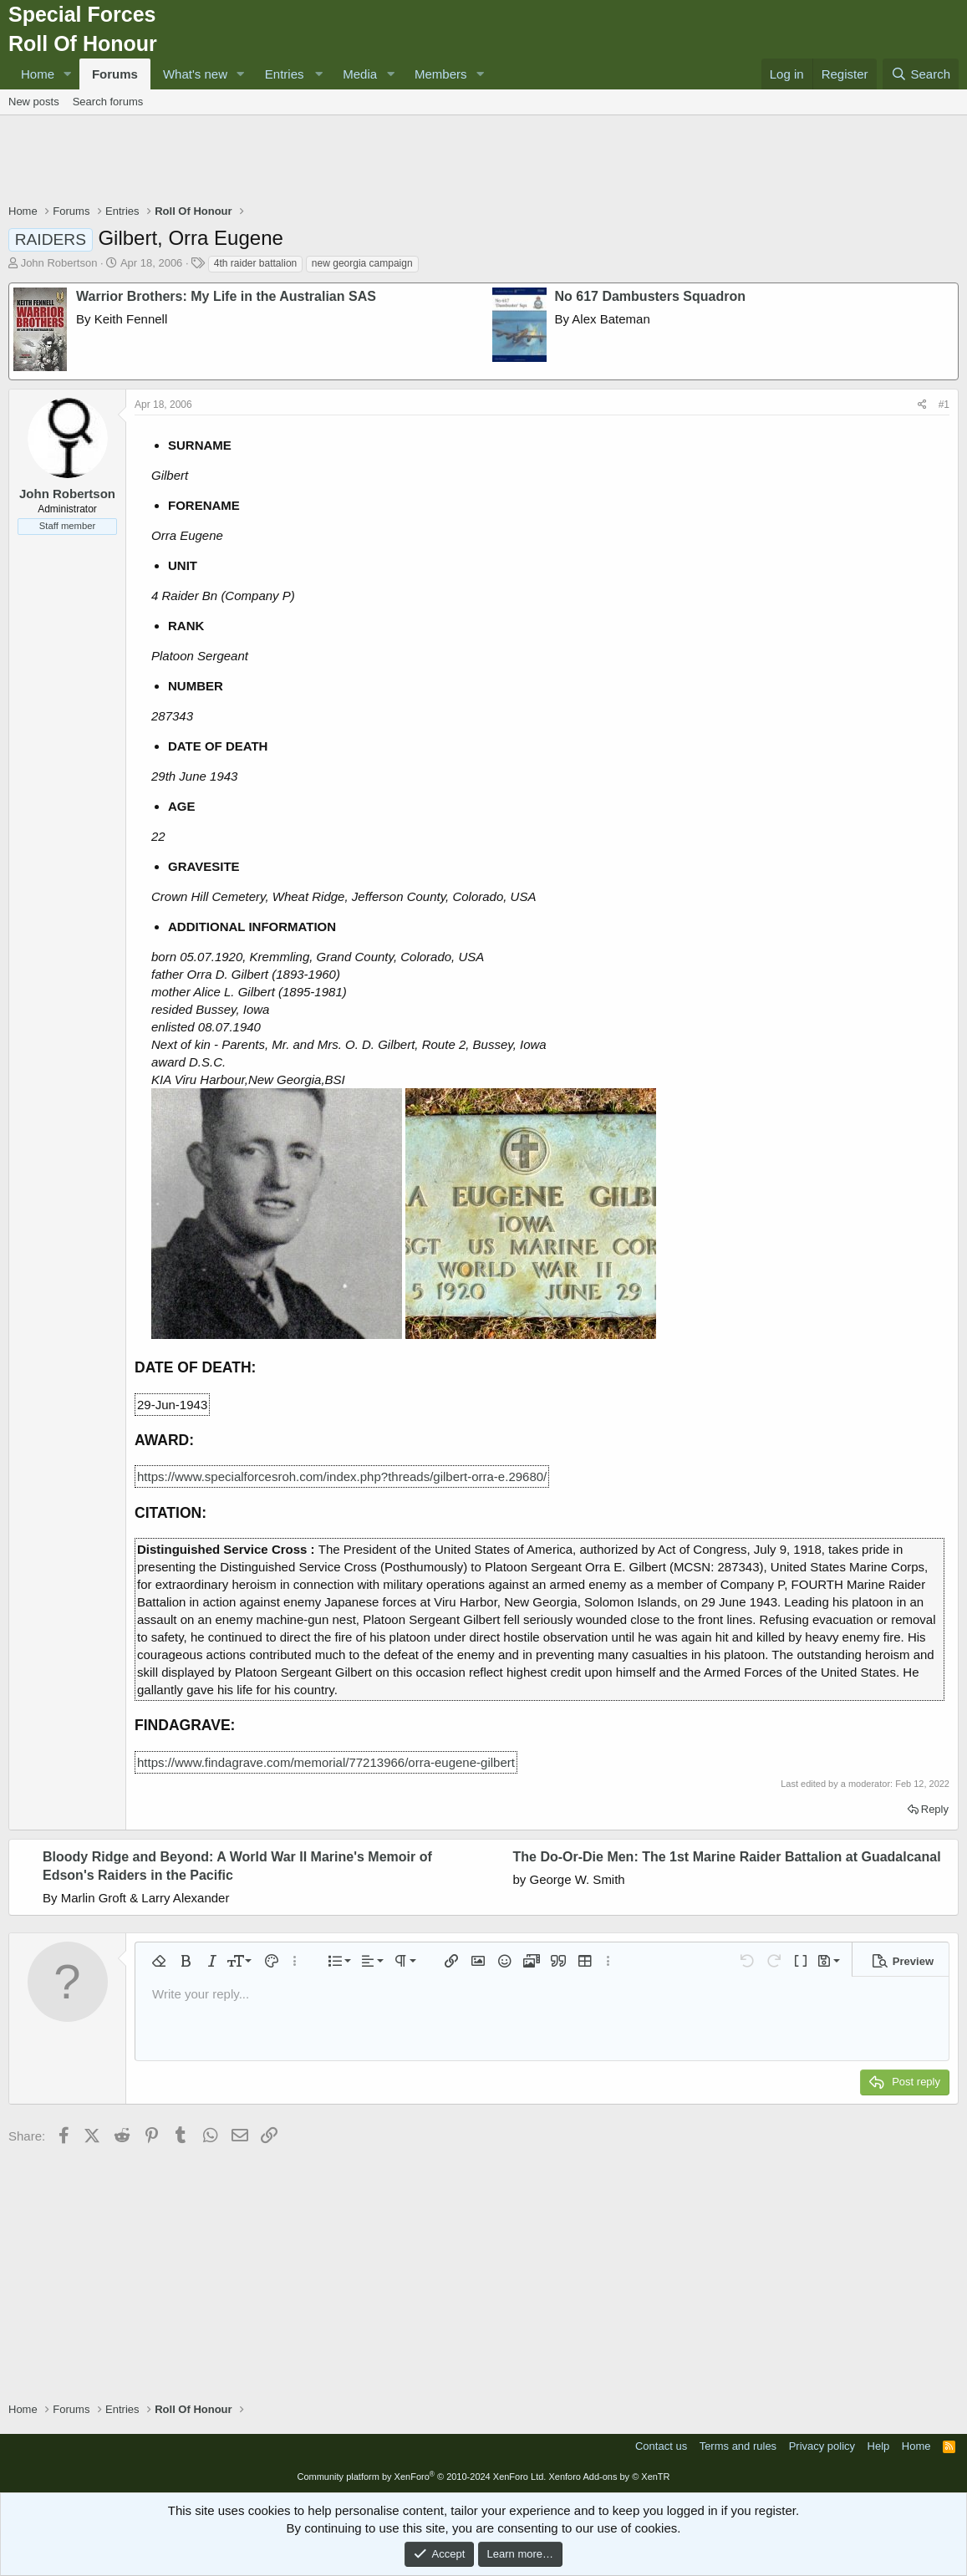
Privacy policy (822, 2446)
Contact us (661, 2446)
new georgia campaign (362, 263)
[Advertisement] (484, 161)
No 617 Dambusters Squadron (650, 296)
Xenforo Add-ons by (608, 2477)
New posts (33, 101)
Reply (935, 1809)
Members (441, 74)
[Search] (921, 74)
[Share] (922, 405)
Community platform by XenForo (421, 2477)
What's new (195, 74)
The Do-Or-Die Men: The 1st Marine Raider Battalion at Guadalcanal (727, 1857)
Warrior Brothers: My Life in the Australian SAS (226, 296)
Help (879, 2446)
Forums (115, 74)
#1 (944, 404)
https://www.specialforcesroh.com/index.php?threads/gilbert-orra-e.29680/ (342, 1476)
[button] (67, 74)
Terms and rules (738, 2446)
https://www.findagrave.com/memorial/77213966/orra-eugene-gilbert (326, 1762)
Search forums (108, 101)
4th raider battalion (255, 263)
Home (37, 74)
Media (360, 74)
